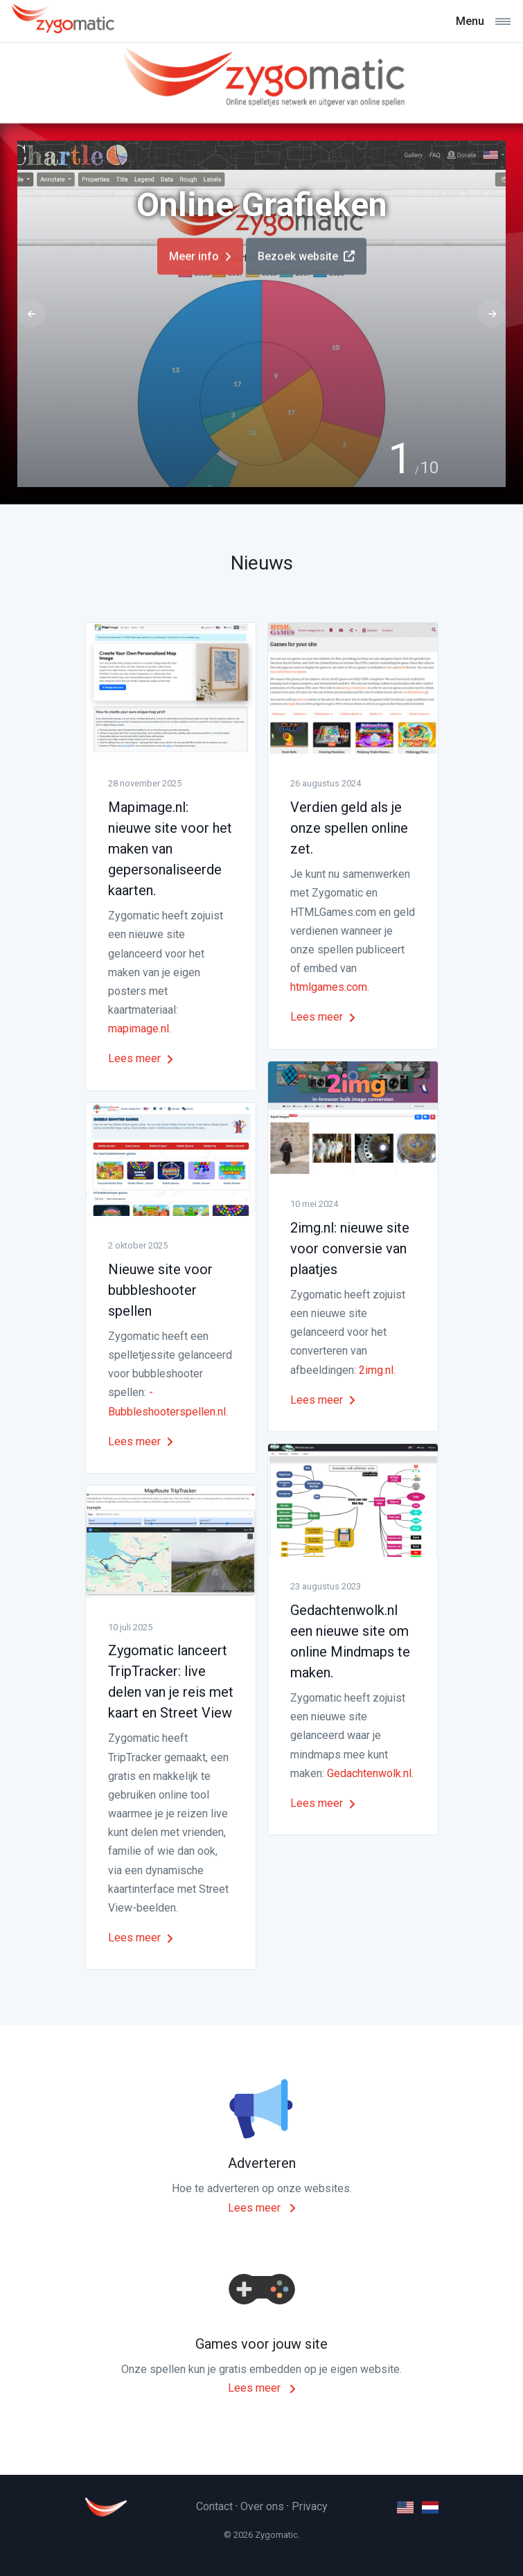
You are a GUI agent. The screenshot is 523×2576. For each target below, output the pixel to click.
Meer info (200, 263)
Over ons (262, 2506)
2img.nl (376, 1370)
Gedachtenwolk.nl (369, 1773)
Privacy (310, 2506)
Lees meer (140, 1058)
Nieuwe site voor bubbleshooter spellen (160, 1290)
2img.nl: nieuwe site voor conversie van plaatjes (349, 1248)
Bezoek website (306, 263)
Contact (214, 2506)
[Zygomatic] (62, 21)
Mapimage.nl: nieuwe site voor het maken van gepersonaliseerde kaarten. (170, 849)
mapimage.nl (138, 1028)
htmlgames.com (328, 987)
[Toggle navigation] (483, 21)
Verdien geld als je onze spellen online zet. (349, 828)
